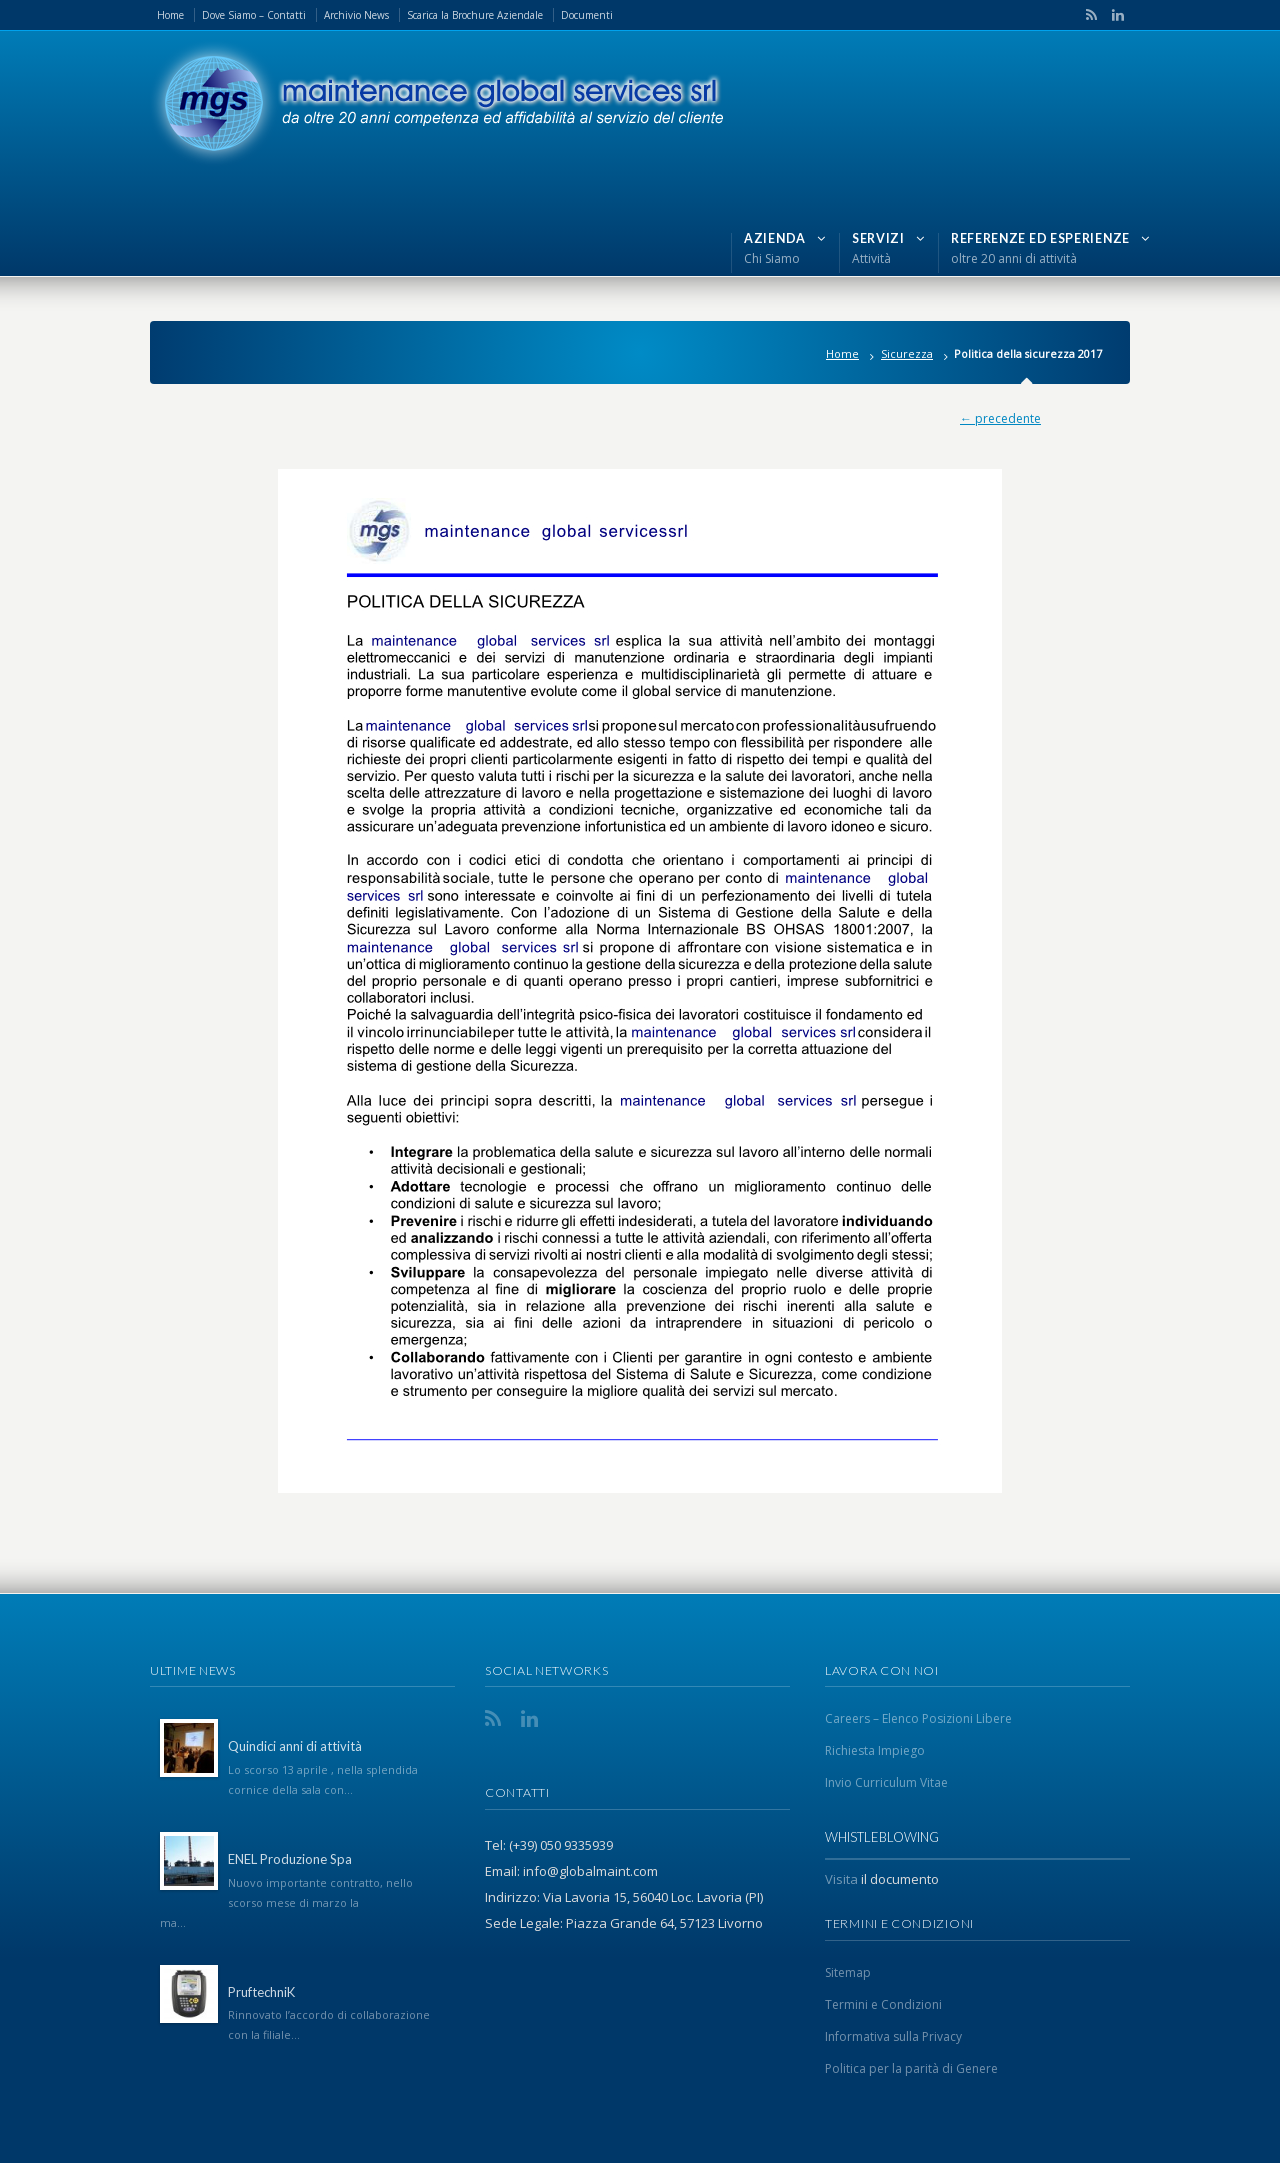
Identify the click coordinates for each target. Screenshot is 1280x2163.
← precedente (1000, 418)
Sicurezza (907, 353)
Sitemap (848, 1972)
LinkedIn (1113, 15)
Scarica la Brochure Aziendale (475, 15)
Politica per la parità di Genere (911, 2068)
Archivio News (356, 15)
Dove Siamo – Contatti (254, 15)
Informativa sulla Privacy (893, 2036)
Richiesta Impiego (875, 1750)
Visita (841, 1879)
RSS (1088, 15)
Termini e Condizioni (883, 2004)
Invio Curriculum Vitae (886, 1782)
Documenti (587, 15)
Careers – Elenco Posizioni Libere (918, 1718)
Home (170, 15)
